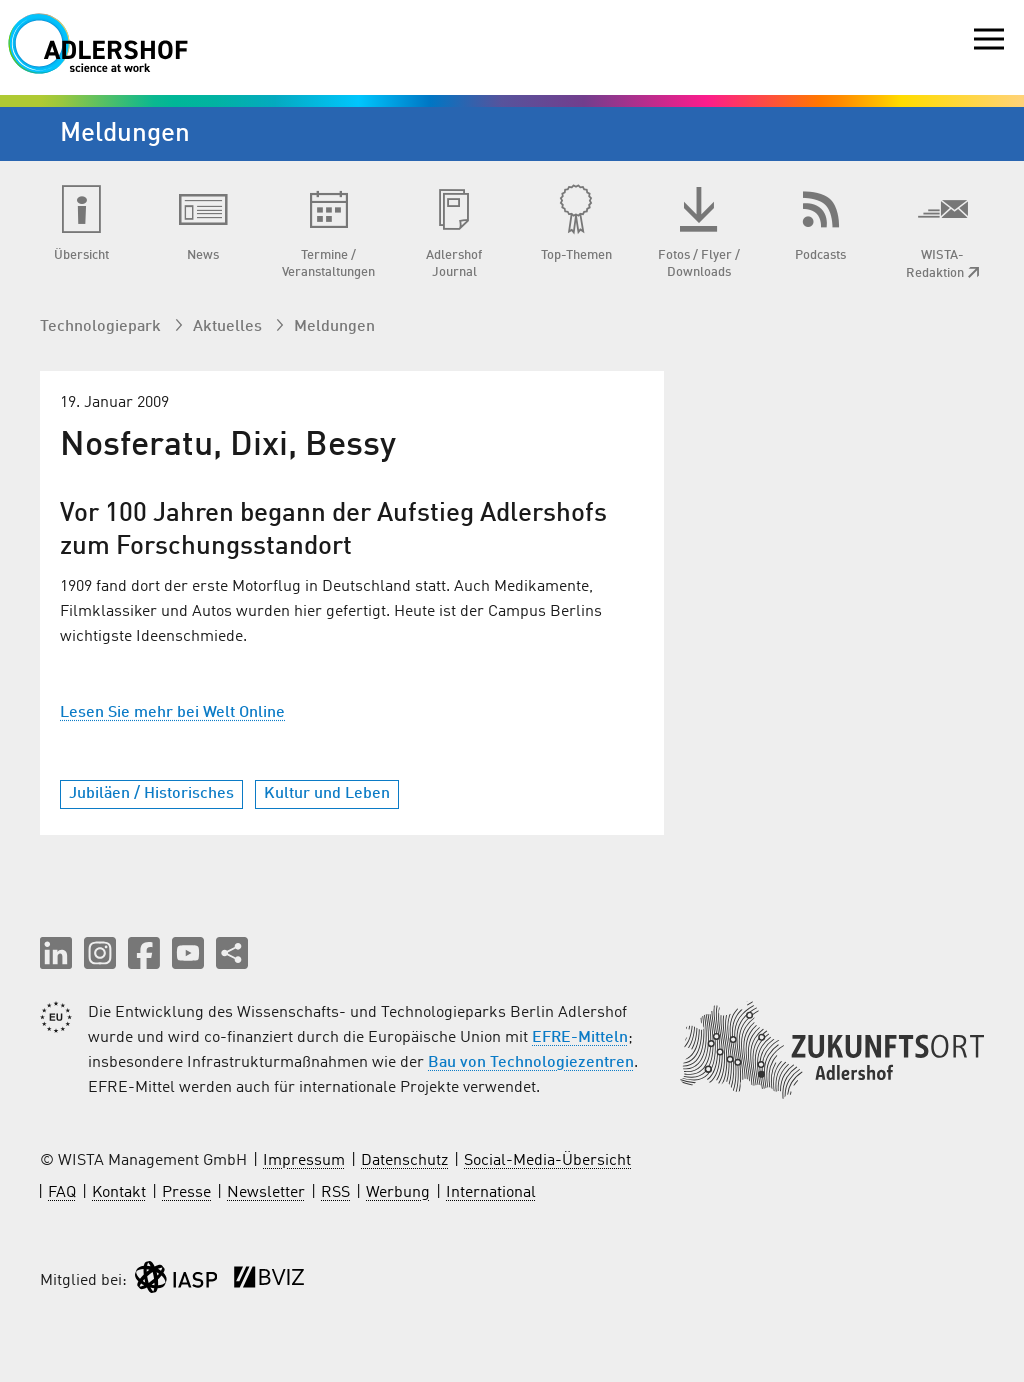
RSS (335, 1193)
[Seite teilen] (232, 953)
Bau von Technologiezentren (531, 1063)
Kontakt (119, 1193)
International (491, 1193)
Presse (186, 1193)
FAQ (62, 1193)
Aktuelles (229, 327)
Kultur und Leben (327, 794)
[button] (56, 953)
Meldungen (334, 327)
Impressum (304, 1161)
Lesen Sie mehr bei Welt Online (172, 713)
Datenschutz (404, 1161)
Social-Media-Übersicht (547, 1161)
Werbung (398, 1193)
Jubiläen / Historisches (151, 794)
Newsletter (266, 1193)
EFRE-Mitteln (580, 1038)
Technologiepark (102, 327)
